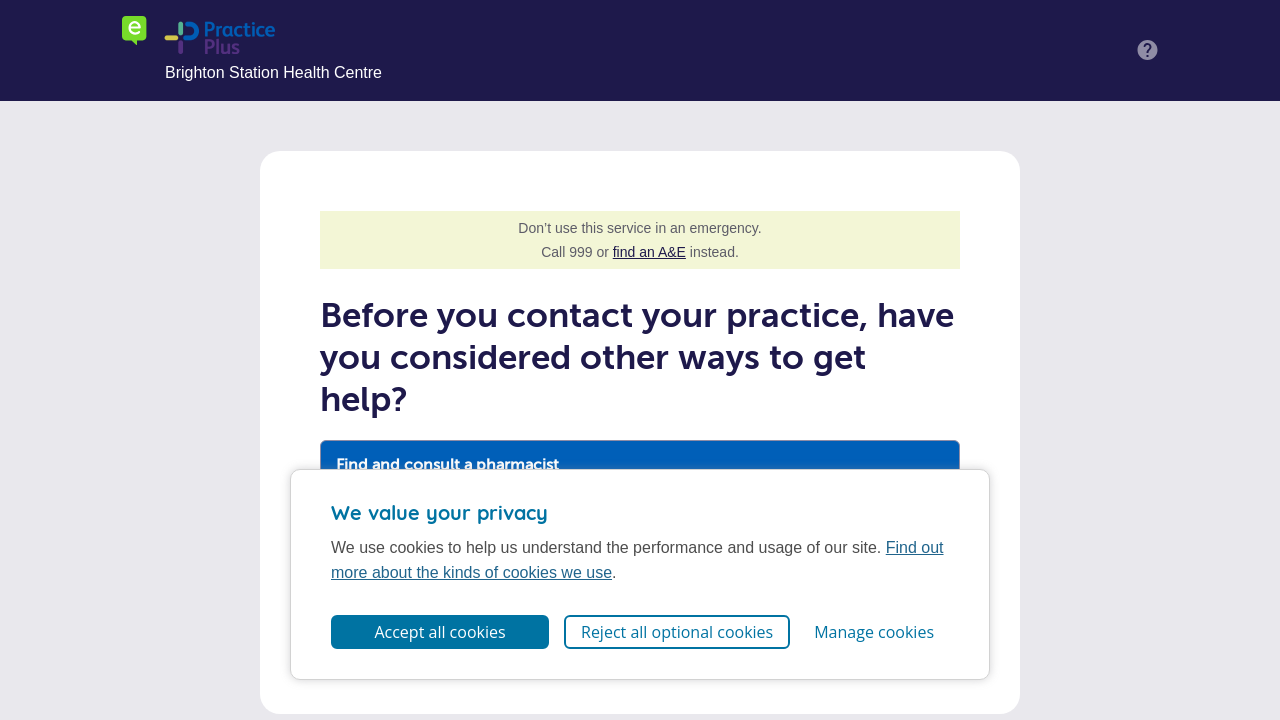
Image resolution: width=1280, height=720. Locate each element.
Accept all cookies (439, 632)
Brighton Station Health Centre (273, 73)
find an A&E (649, 252)
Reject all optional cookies (677, 632)
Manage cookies (874, 632)
